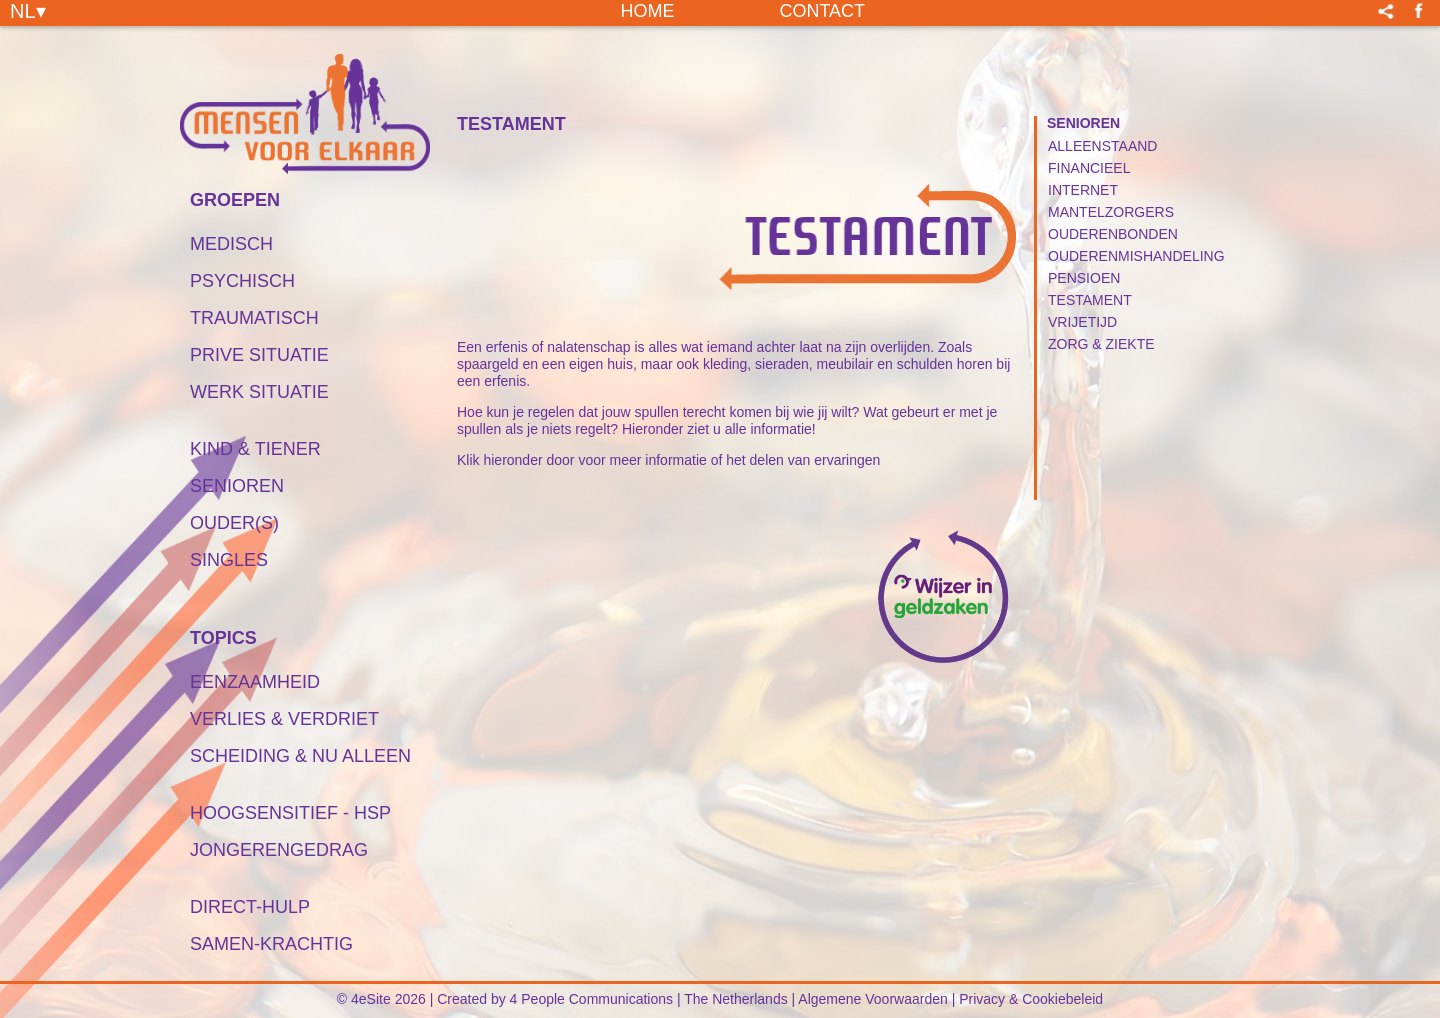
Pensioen (1084, 278)
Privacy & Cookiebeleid (1031, 999)
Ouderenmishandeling (1136, 256)
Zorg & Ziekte (1101, 344)
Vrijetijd (1082, 322)
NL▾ (28, 10)
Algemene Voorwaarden (872, 999)
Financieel (1089, 168)
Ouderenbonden (1113, 234)
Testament (1090, 300)
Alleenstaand (1102, 146)
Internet (1083, 190)
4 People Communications (591, 999)
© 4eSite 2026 (381, 999)
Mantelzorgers (1111, 212)
